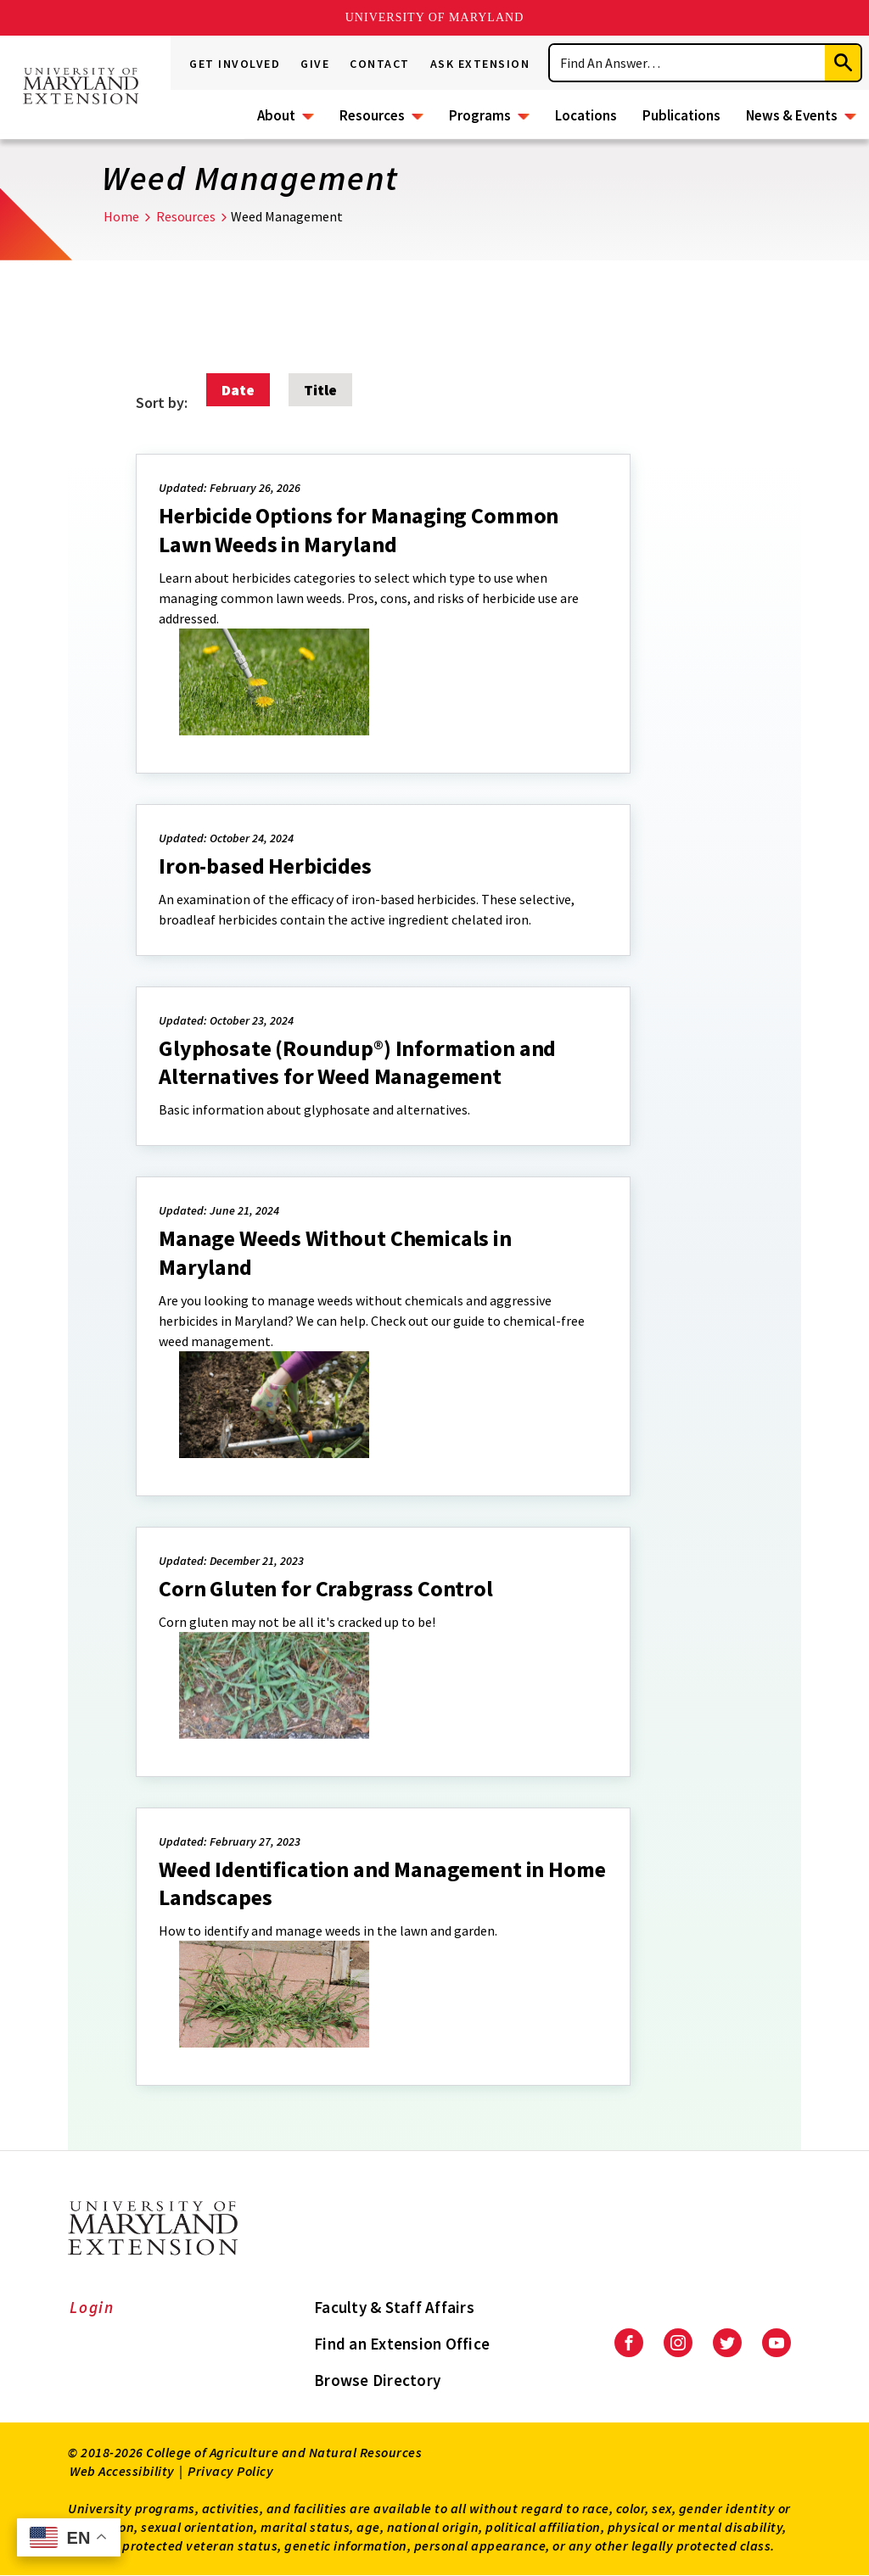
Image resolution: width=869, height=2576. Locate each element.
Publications (681, 115)
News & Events (792, 115)
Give (314, 63)
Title (320, 390)
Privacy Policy (230, 2470)
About (276, 115)
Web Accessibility (122, 2470)
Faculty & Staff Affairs (394, 2307)
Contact (380, 63)
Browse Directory (377, 2380)
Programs (480, 115)
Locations (586, 115)
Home (121, 216)
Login (92, 2307)
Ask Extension (480, 63)
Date (238, 390)
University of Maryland (434, 17)
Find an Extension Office (402, 2343)
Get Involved (234, 63)
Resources (372, 115)
